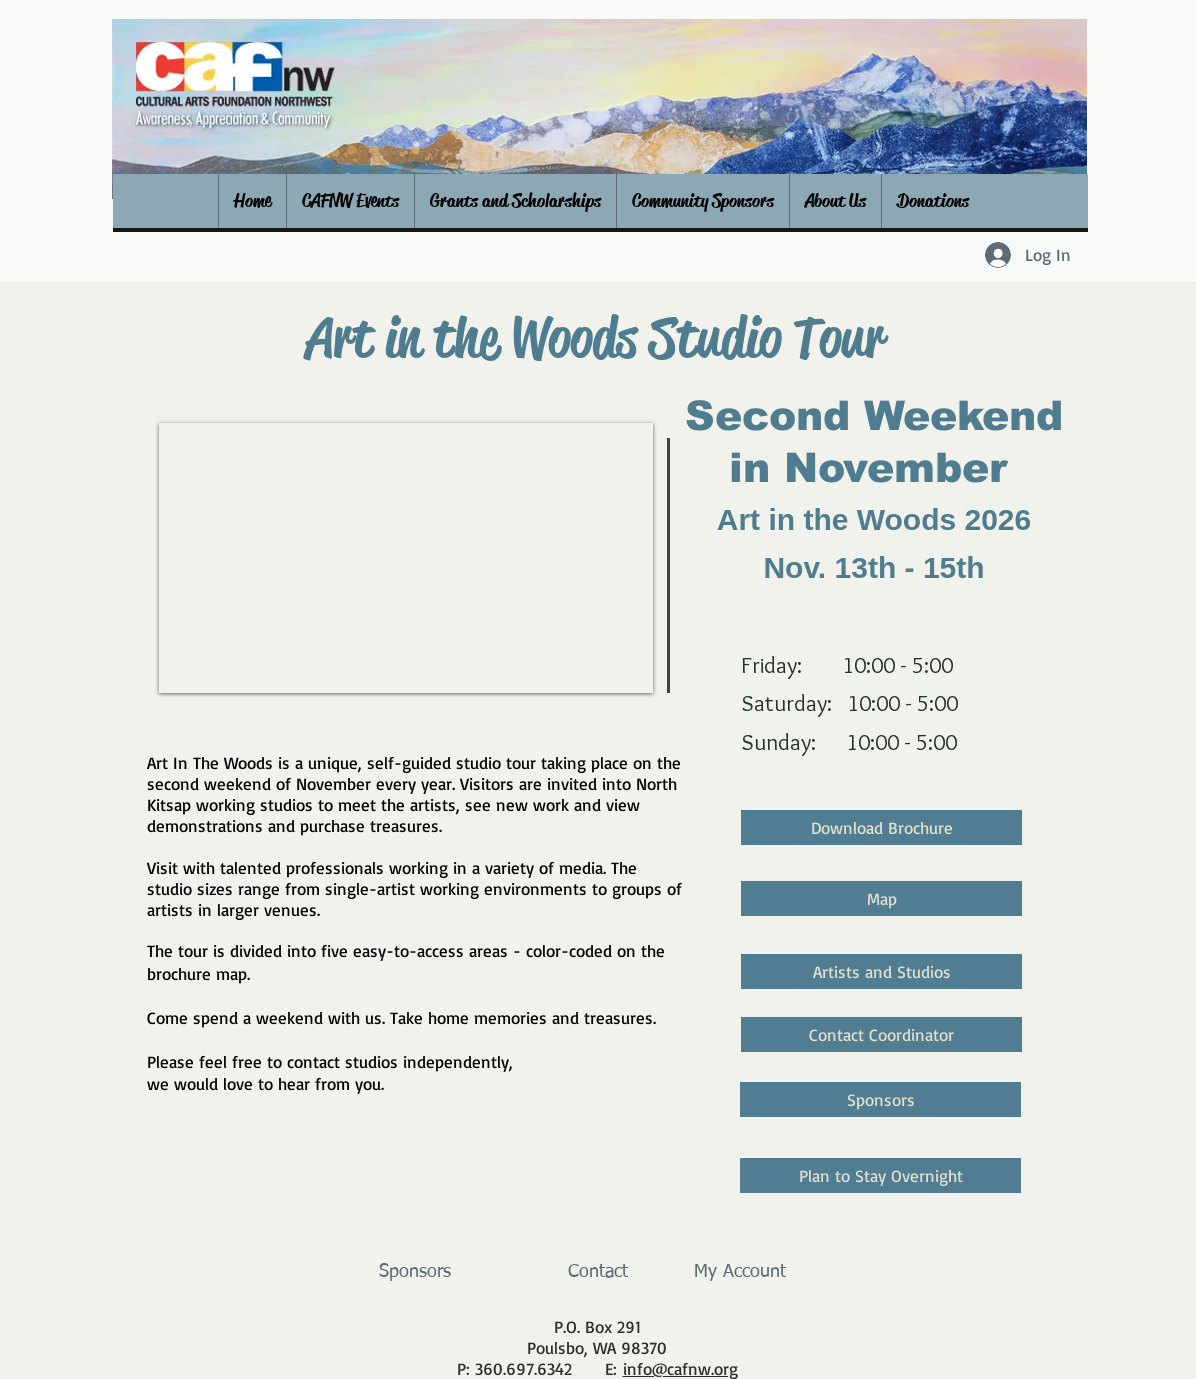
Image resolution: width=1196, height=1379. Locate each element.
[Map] (881, 898)
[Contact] (597, 1273)
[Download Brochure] (881, 827)
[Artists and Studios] (881, 971)
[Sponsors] (880, 1099)
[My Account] (739, 1273)
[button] (350, 201)
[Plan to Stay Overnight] (880, 1175)
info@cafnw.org (680, 1368)
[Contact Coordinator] (881, 1034)
